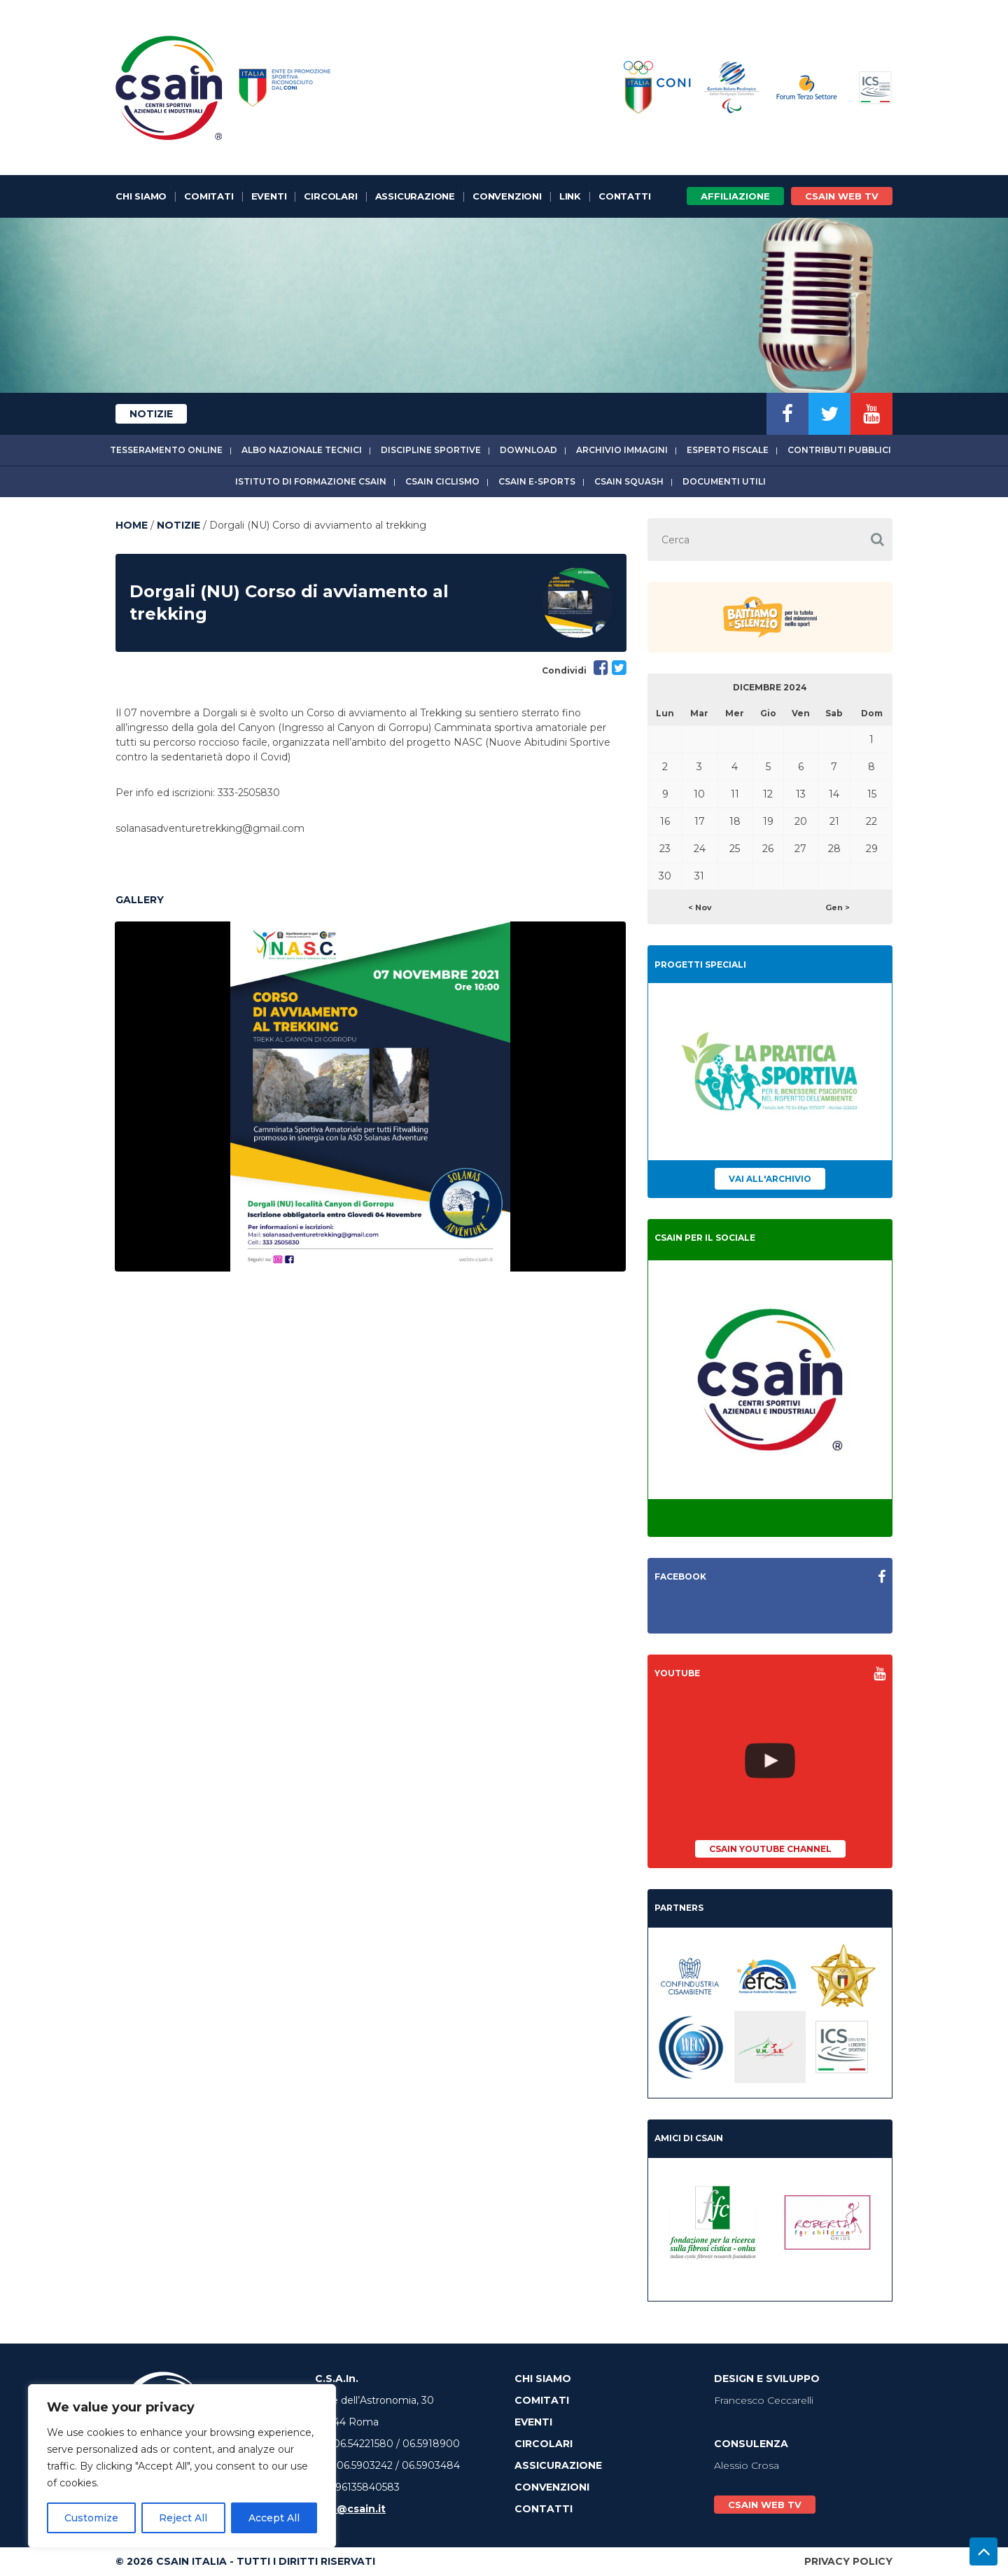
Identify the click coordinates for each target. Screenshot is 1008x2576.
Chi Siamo (141, 196)
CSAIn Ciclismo (442, 481)
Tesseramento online (166, 450)
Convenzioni (507, 196)
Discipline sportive (431, 450)
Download (528, 450)
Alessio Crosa (746, 2465)
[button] (877, 539)
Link (570, 196)
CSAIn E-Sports (536, 481)
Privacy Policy (848, 2561)
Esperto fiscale (728, 450)
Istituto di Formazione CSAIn (310, 481)
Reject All (183, 2518)
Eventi (269, 196)
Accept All (274, 2518)
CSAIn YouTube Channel (770, 1849)
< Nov (700, 907)
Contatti (624, 196)
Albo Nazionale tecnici (301, 450)
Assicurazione (415, 196)
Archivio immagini (622, 450)
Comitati (208, 196)
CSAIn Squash (629, 481)
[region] (182, 2466)
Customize (91, 2518)
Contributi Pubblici (839, 450)
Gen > (837, 907)
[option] (370, 1096)
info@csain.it (350, 2508)
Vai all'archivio (770, 1179)
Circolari (330, 196)
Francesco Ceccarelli (763, 2400)
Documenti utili (724, 481)
